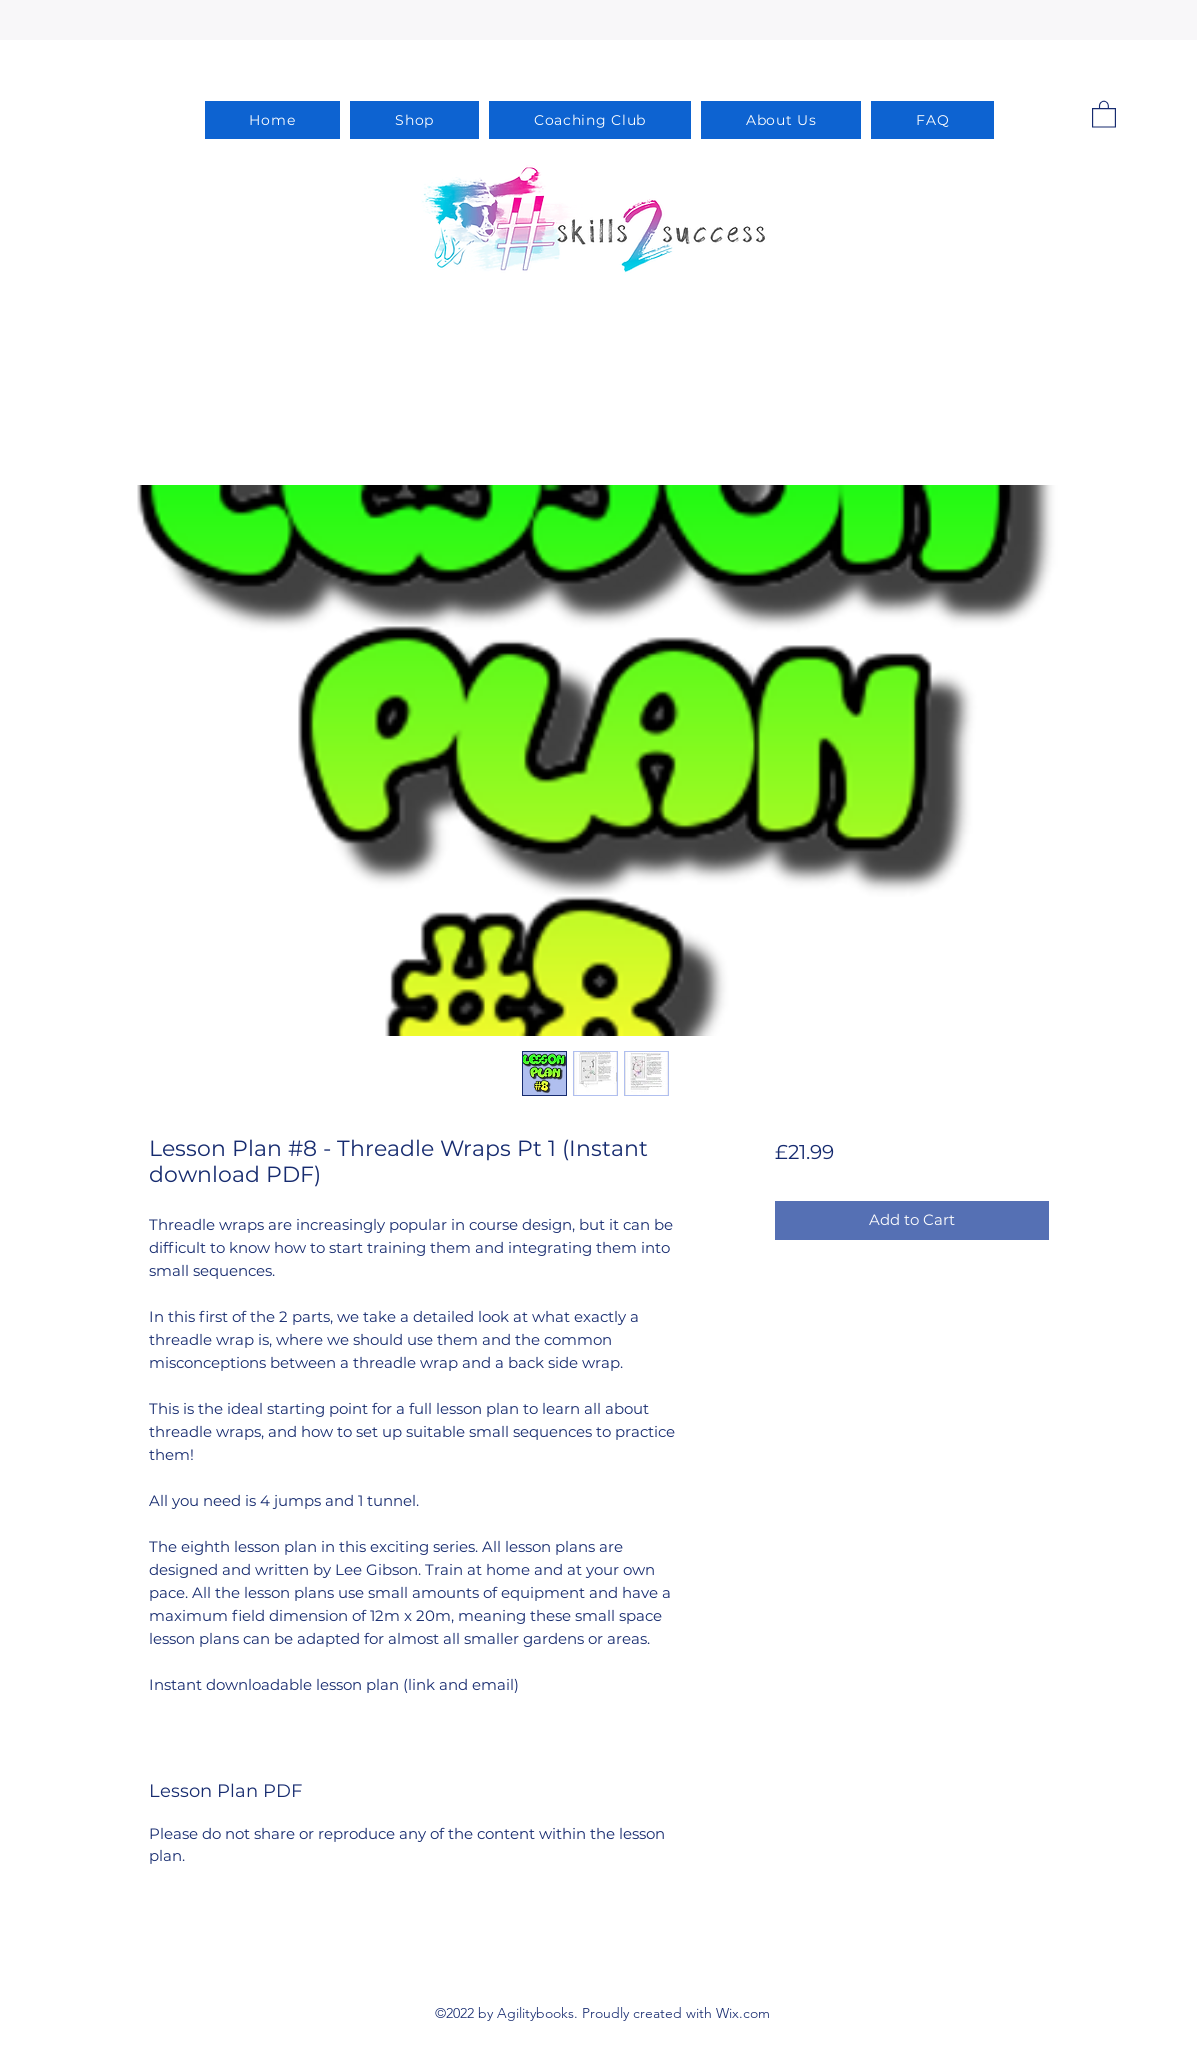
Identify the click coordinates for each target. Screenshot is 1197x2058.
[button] (1104, 113)
